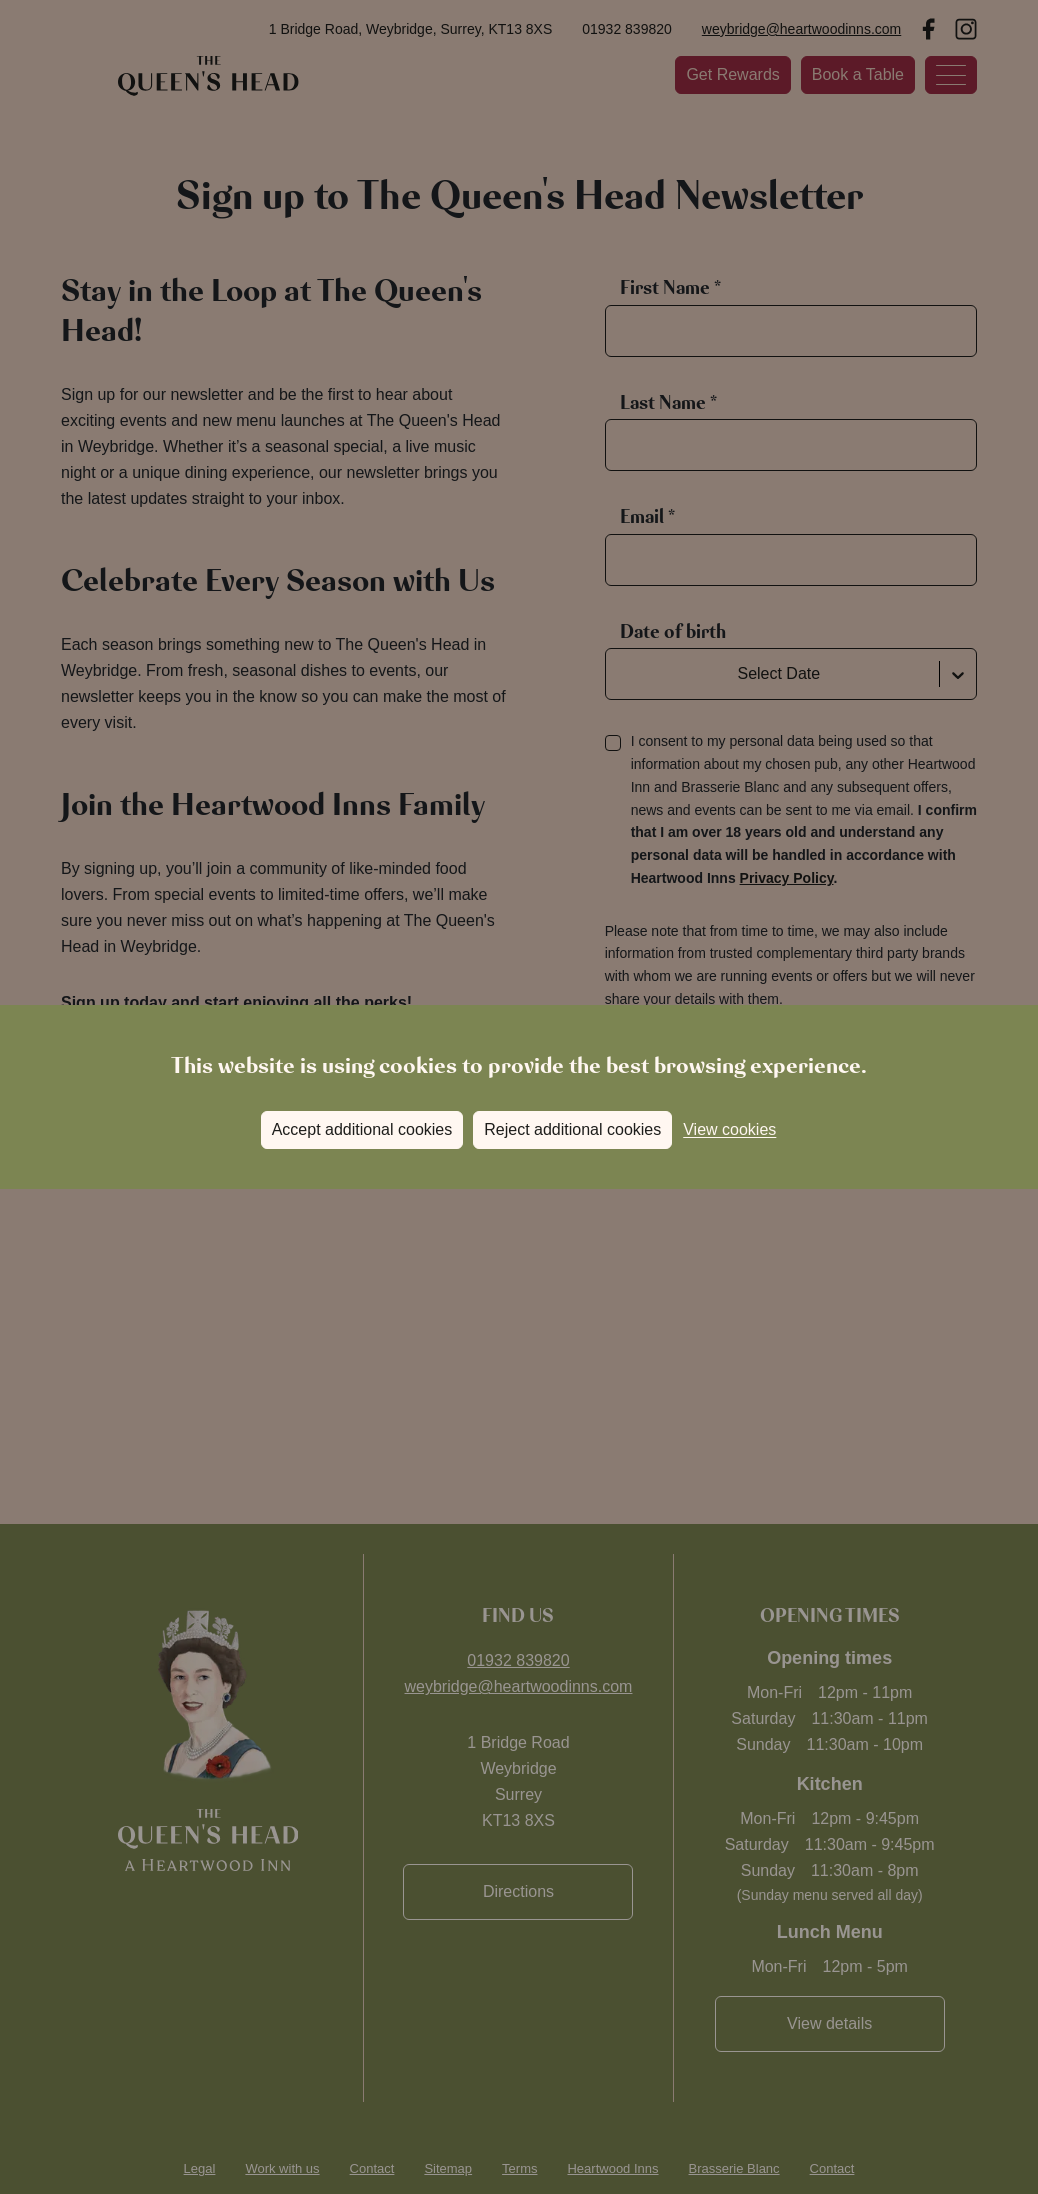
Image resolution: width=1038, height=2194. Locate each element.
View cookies (729, 1129)
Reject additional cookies (572, 1129)
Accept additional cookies (362, 1129)
